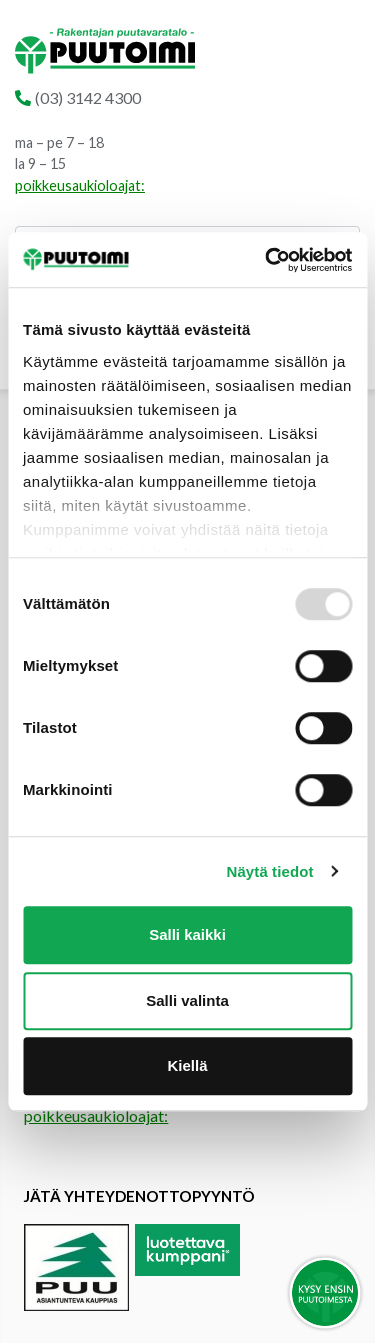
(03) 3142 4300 (88, 97)
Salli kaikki (187, 934)
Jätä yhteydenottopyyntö (139, 1196)
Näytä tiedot (270, 871)
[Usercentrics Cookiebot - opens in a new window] (267, 260)
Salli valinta (187, 1000)
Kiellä (187, 1065)
